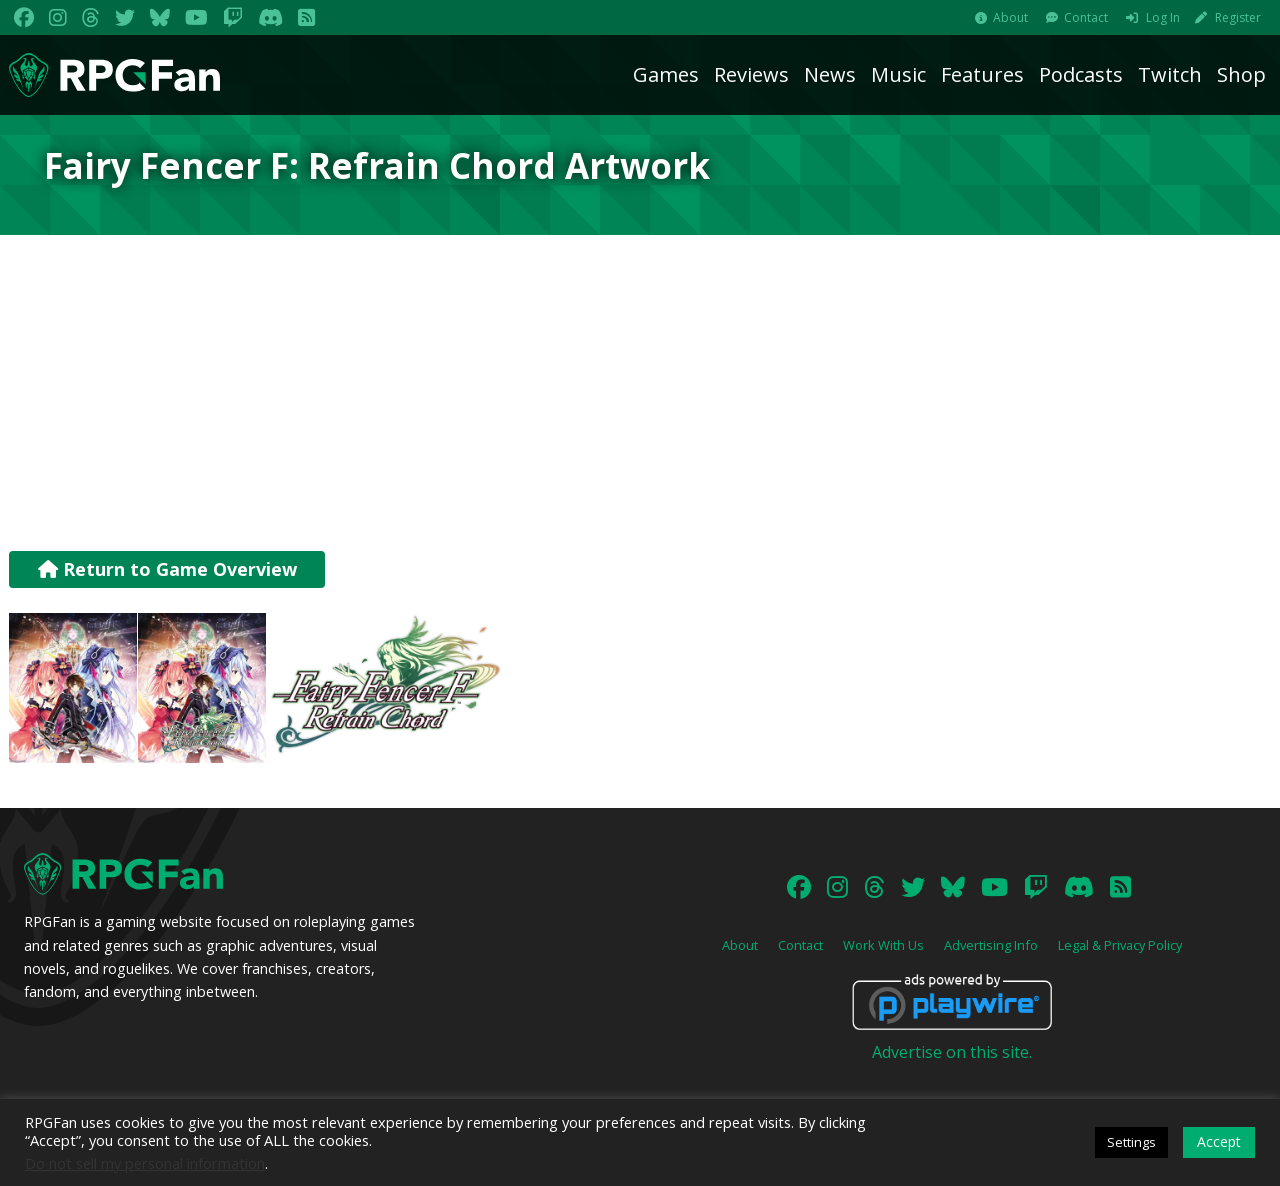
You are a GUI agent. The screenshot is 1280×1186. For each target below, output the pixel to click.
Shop (1241, 74)
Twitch (1170, 74)
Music (898, 74)
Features (982, 74)
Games (666, 74)
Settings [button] (1131, 1142)
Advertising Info (991, 945)
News (830, 74)
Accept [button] (1219, 1141)
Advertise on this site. (952, 1052)
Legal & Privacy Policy (1120, 945)
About (1010, 17)
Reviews (751, 74)
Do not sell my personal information (145, 1163)
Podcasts (1081, 74)
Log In (1163, 17)
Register (1238, 17)
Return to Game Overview (167, 569)
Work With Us (883, 945)
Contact (1086, 17)
